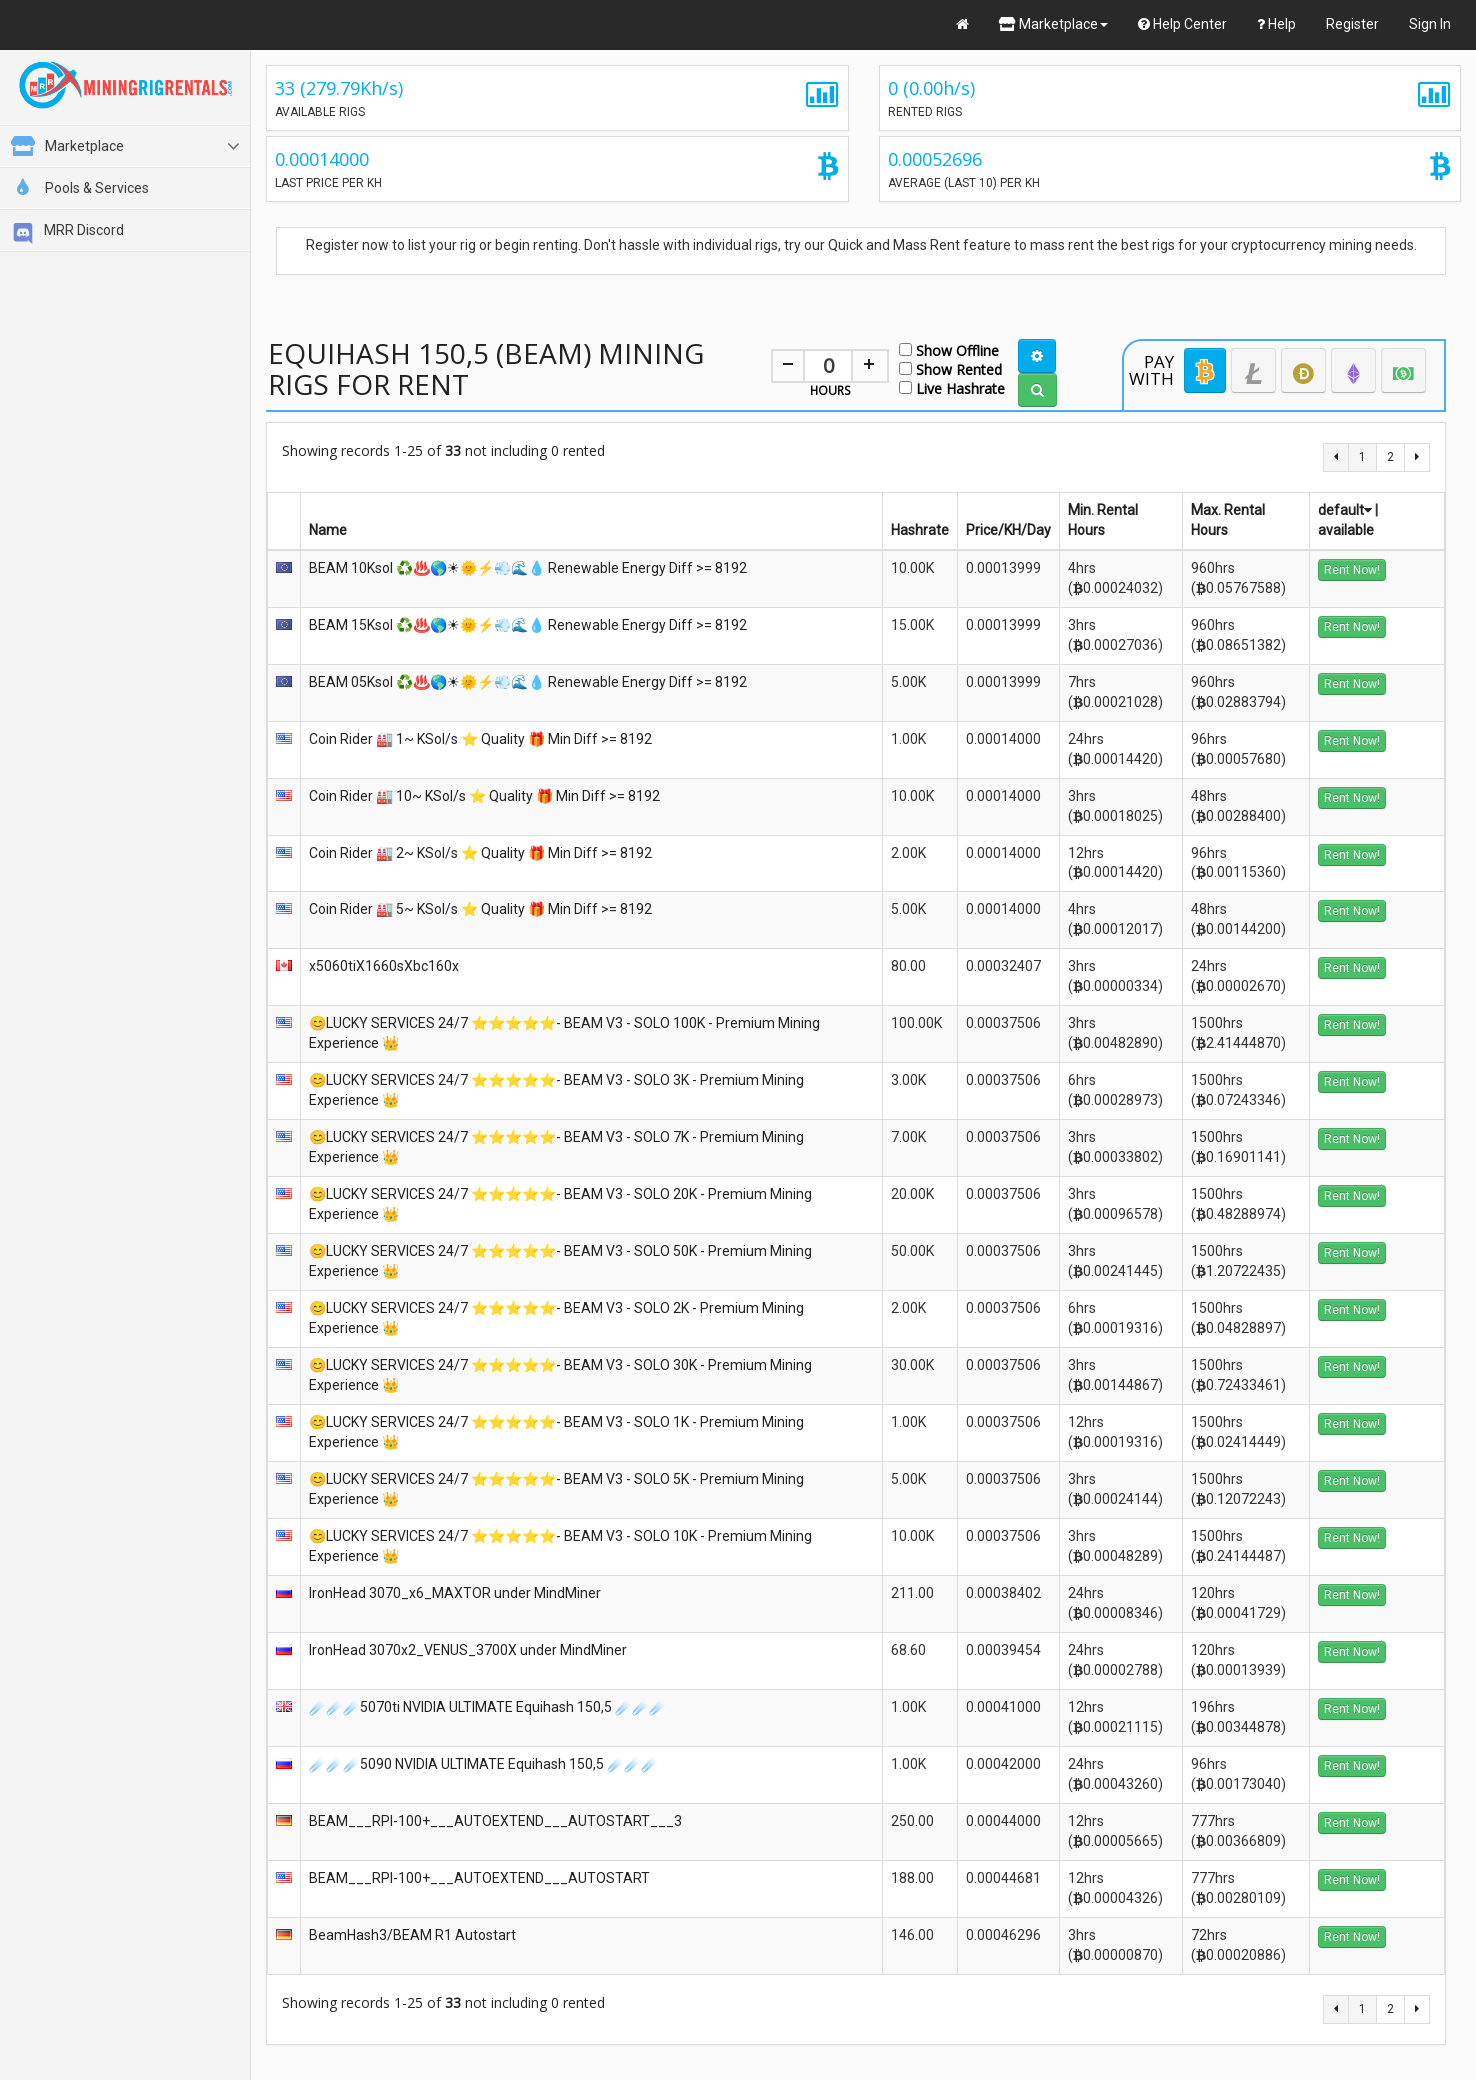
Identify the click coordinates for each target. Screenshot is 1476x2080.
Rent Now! (1352, 570)
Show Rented (950, 368)
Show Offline (949, 349)
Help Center (1182, 24)
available (1346, 530)
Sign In (1430, 24)
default (1345, 510)
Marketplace (1053, 24)
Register (1352, 24)
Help (1276, 24)
